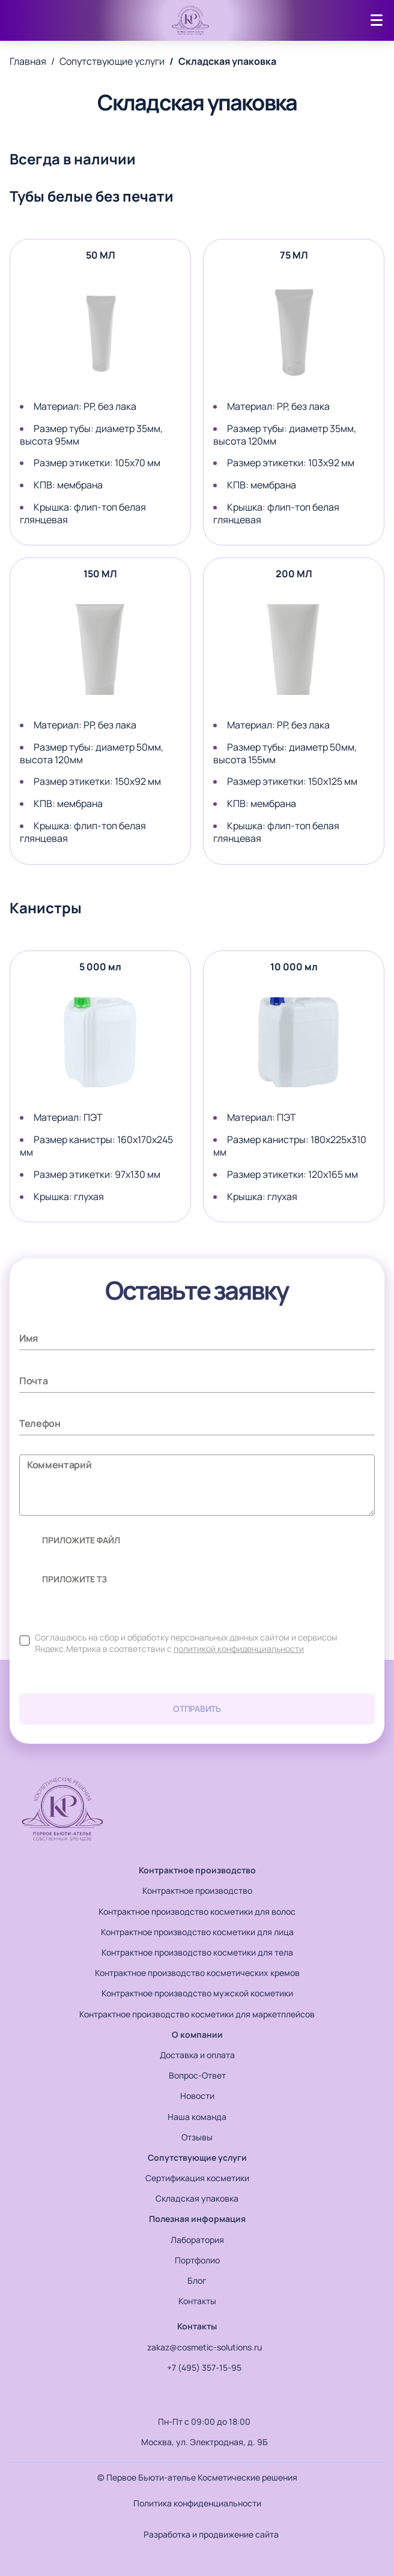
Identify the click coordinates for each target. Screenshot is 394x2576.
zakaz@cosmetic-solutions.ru (197, 2347)
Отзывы (197, 2137)
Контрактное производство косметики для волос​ (197, 1911)
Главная (28, 61)
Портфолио (197, 2260)
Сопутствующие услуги (197, 2157)
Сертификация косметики (197, 2178)
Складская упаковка (197, 2198)
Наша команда (197, 2116)
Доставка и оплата (197, 2055)
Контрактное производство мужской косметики (197, 1993)
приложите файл (74, 1540)
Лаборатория (197, 2239)
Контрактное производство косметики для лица (197, 1932)
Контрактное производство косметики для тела (197, 1952)
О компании (197, 2034)
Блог (197, 2280)
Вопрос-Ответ (197, 2075)
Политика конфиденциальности (197, 2503)
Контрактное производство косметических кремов (197, 1972)
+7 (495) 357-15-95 (197, 2367)
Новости (197, 2095)
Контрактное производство (197, 1870)
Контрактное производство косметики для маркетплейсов (197, 2014)
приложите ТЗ (68, 1579)
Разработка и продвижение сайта (197, 2534)
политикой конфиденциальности (239, 1648)
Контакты (197, 2301)
